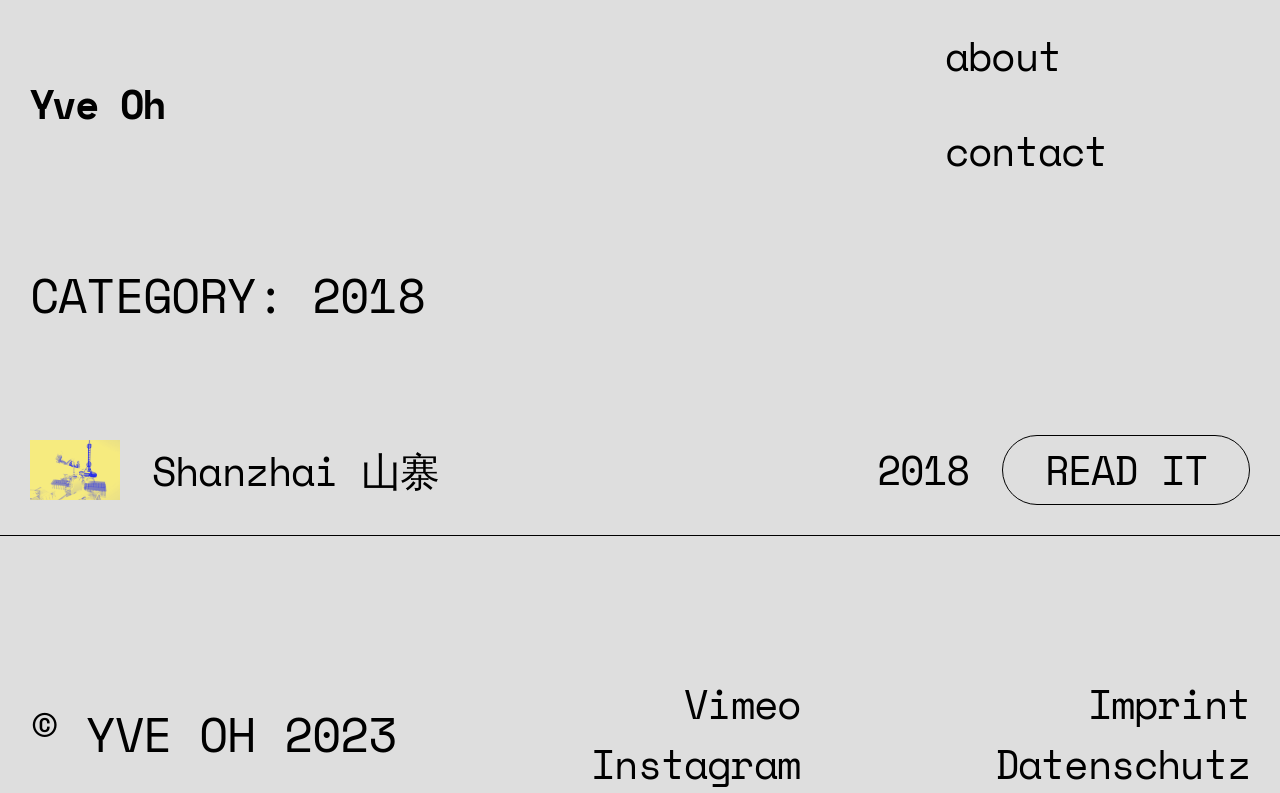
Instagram (695, 763)
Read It (1147, 469)
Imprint (1169, 703)
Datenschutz (1122, 763)
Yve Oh (97, 103)
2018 (923, 469)
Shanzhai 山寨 (295, 470)
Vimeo (742, 703)
